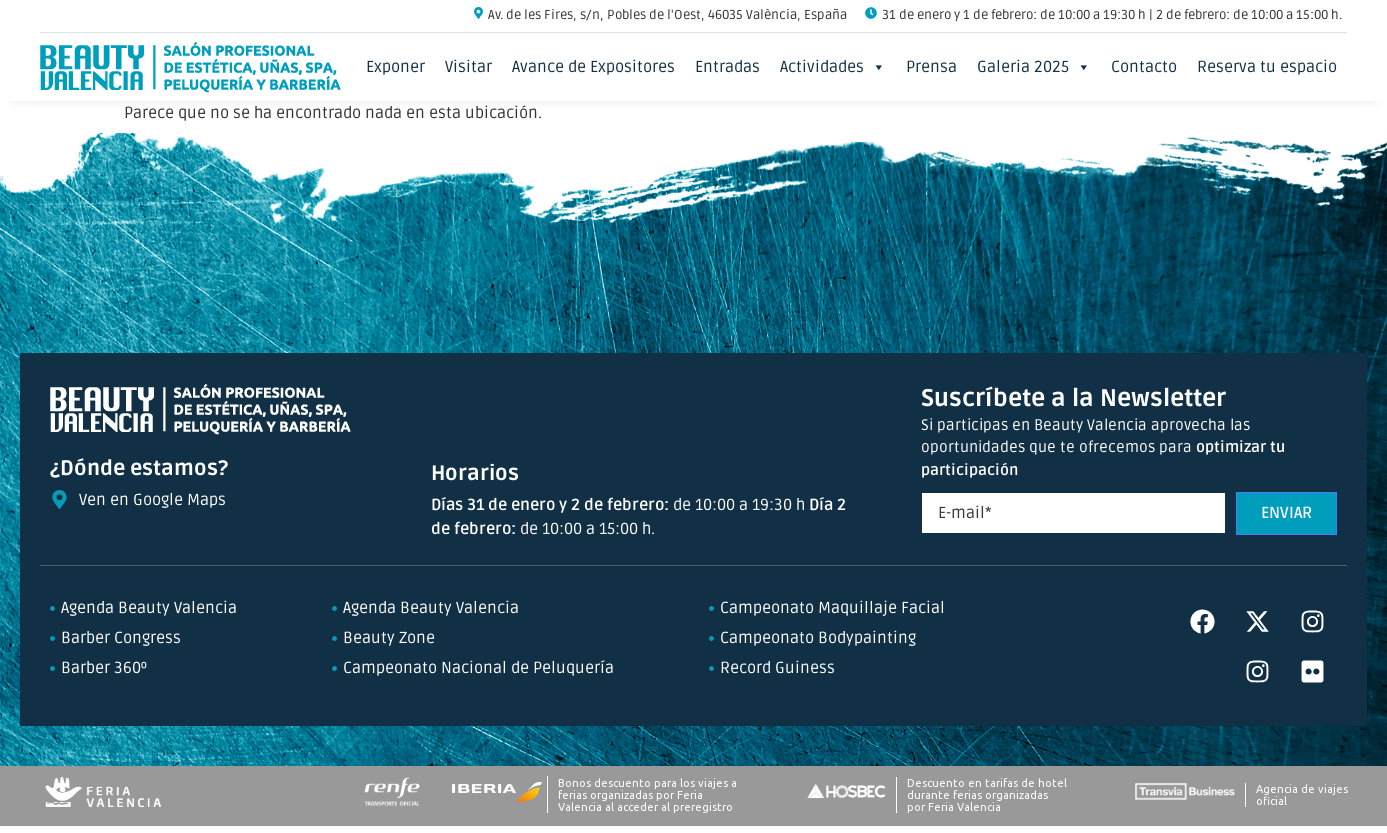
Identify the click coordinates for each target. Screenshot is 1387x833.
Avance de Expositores (593, 67)
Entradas (727, 67)
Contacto (1144, 67)
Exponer (395, 67)
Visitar (468, 67)
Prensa (931, 67)
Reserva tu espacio (1267, 67)
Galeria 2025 (1034, 67)
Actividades (833, 67)
